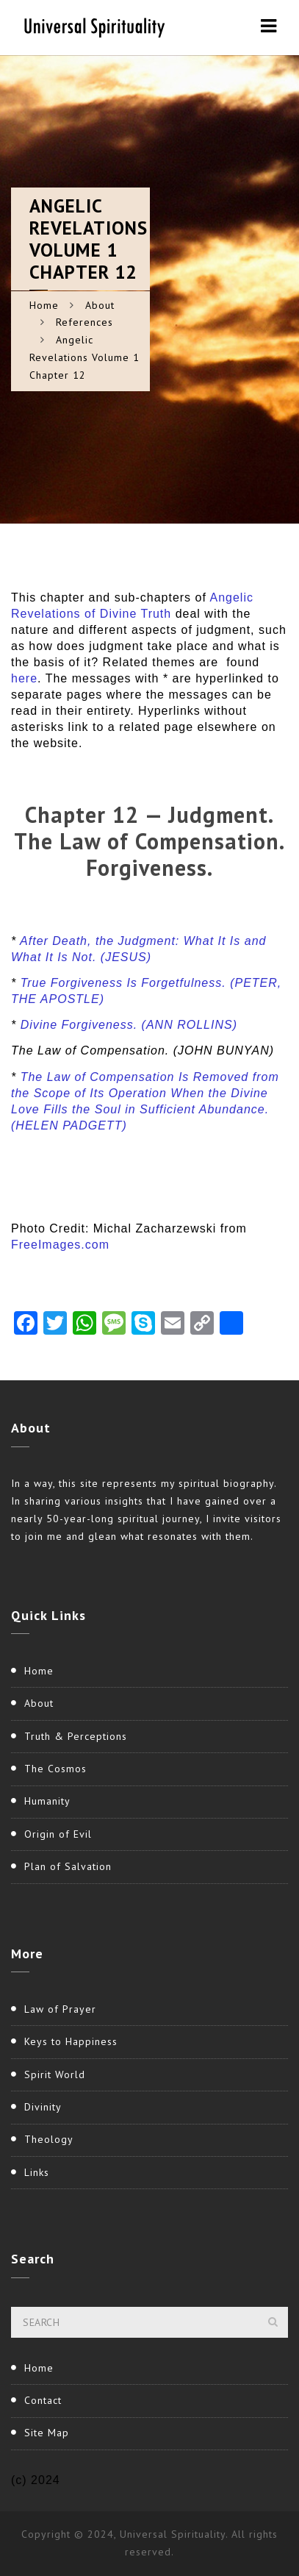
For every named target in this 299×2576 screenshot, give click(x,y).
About (100, 305)
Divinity (43, 2106)
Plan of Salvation (68, 1866)
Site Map (46, 2432)
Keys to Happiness (71, 2041)
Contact (43, 2400)
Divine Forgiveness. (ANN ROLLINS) (129, 1024)
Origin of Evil (58, 1834)
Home (44, 305)
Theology (48, 2139)
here (24, 678)
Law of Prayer (60, 2009)
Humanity (47, 1801)
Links (36, 2172)
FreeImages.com (60, 1244)
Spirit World (54, 2074)
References (84, 322)
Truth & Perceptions (75, 1736)
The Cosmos (55, 1768)
